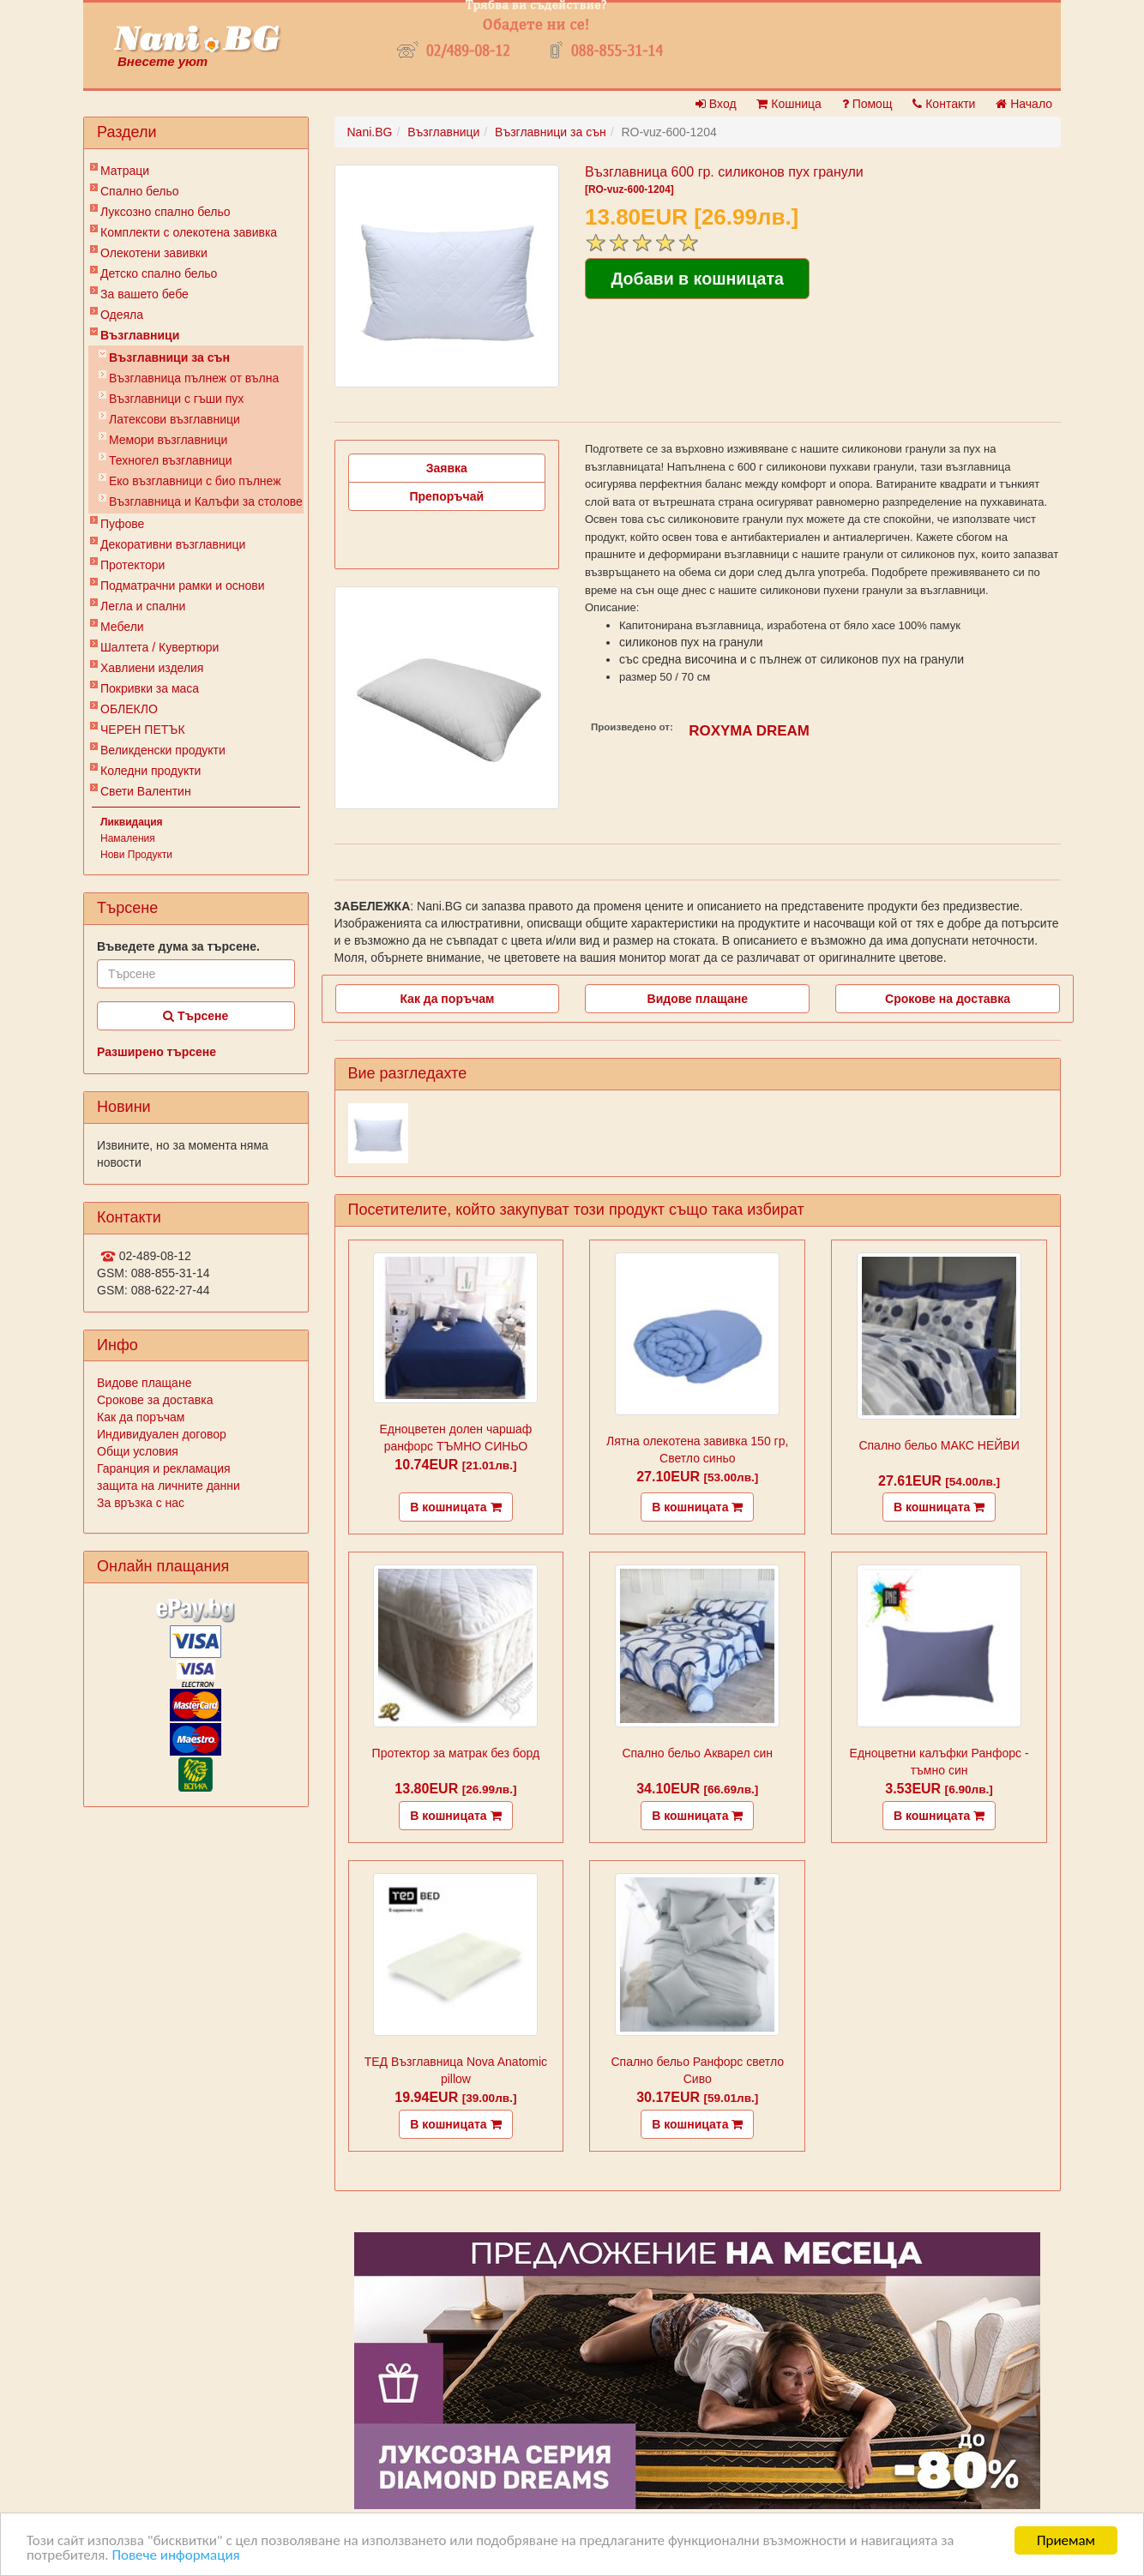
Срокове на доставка (947, 999)
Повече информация (175, 2556)
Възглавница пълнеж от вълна (194, 378)
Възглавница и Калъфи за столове (206, 501)
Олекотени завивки (154, 253)
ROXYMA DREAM (749, 731)
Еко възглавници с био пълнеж (195, 481)
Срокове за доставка (155, 1400)
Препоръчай (446, 496)
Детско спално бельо (158, 273)
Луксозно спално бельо (165, 212)
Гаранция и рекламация (164, 1468)
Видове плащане (144, 1383)
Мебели (122, 626)
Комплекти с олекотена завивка (188, 232)
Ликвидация (131, 822)
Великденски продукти (163, 750)
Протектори (132, 565)
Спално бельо (139, 191)
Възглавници (139, 335)
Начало (1024, 104)
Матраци (124, 170)
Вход (716, 104)
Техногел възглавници (170, 460)
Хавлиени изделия (151, 668)
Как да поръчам (140, 1417)
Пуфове (122, 524)
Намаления (127, 838)
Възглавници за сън (169, 357)
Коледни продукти (150, 771)
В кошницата (455, 1507)
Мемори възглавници (168, 440)
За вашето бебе (144, 294)
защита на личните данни (168, 1485)
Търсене (195, 1016)
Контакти (943, 104)
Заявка (446, 468)
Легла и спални (142, 606)
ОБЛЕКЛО (129, 709)
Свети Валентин (145, 791)
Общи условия (137, 1451)
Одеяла (121, 314)
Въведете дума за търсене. (178, 946)
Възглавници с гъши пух (176, 398)
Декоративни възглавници (172, 544)
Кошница (788, 104)
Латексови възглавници (174, 419)
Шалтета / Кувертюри (159, 647)
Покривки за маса (149, 688)
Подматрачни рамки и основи (182, 585)
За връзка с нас (140, 1503)
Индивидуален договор (161, 1434)
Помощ (867, 104)
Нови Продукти (136, 855)
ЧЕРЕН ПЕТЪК (142, 729)
